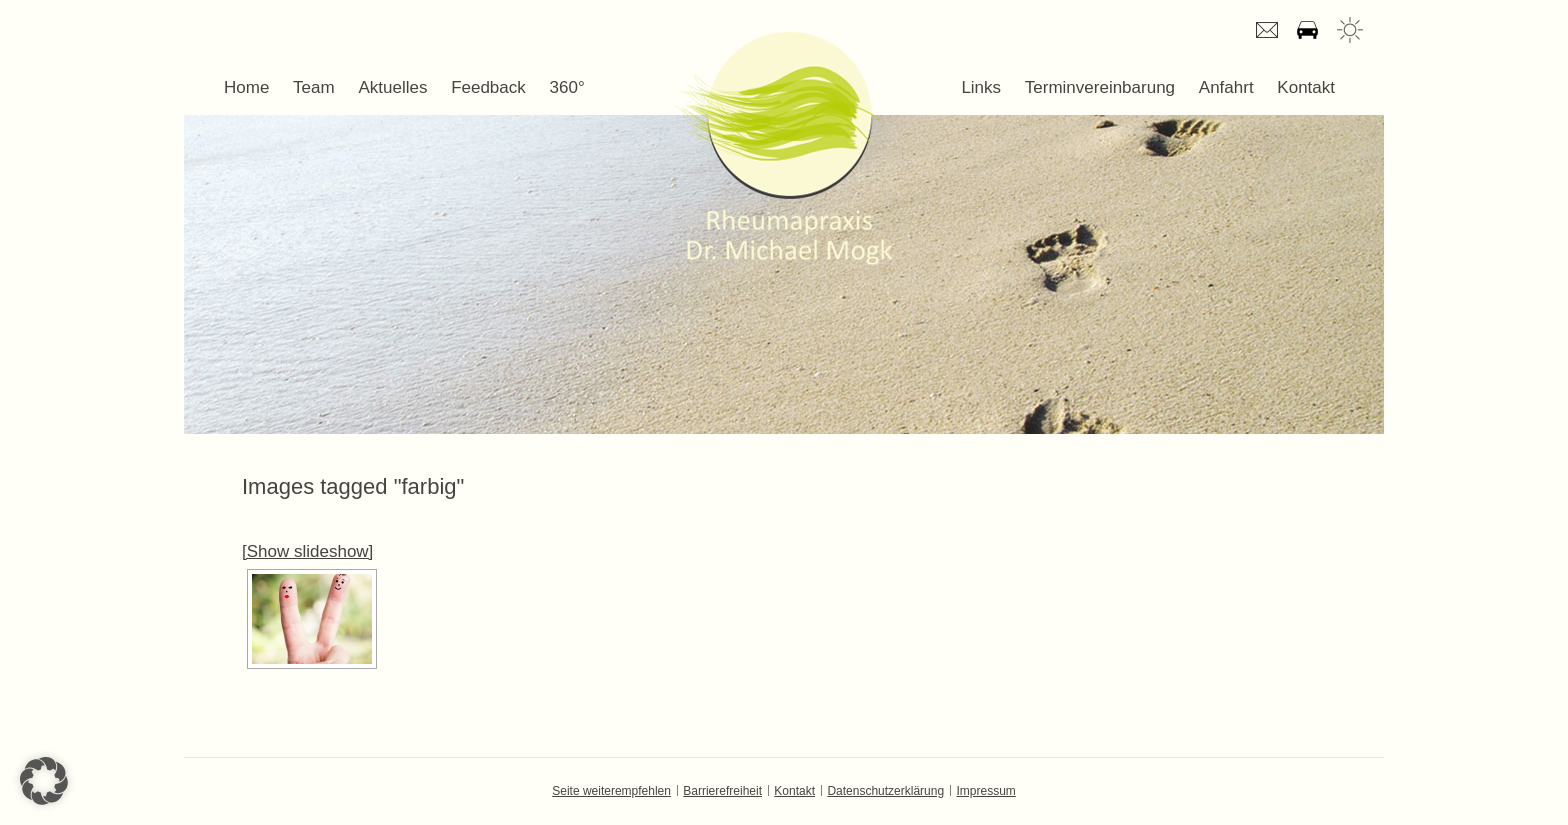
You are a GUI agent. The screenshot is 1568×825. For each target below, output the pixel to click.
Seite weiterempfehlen (611, 791)
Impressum (985, 791)
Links (981, 87)
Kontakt (1306, 87)
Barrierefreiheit (722, 791)
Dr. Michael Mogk (784, 148)
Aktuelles (392, 87)
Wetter (1350, 30)
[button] (44, 781)
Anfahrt (1307, 30)
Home (246, 87)
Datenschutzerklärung (885, 791)
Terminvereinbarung (1100, 87)
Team (314, 87)
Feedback (488, 87)
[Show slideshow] (307, 551)
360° (567, 87)
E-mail (1267, 30)
